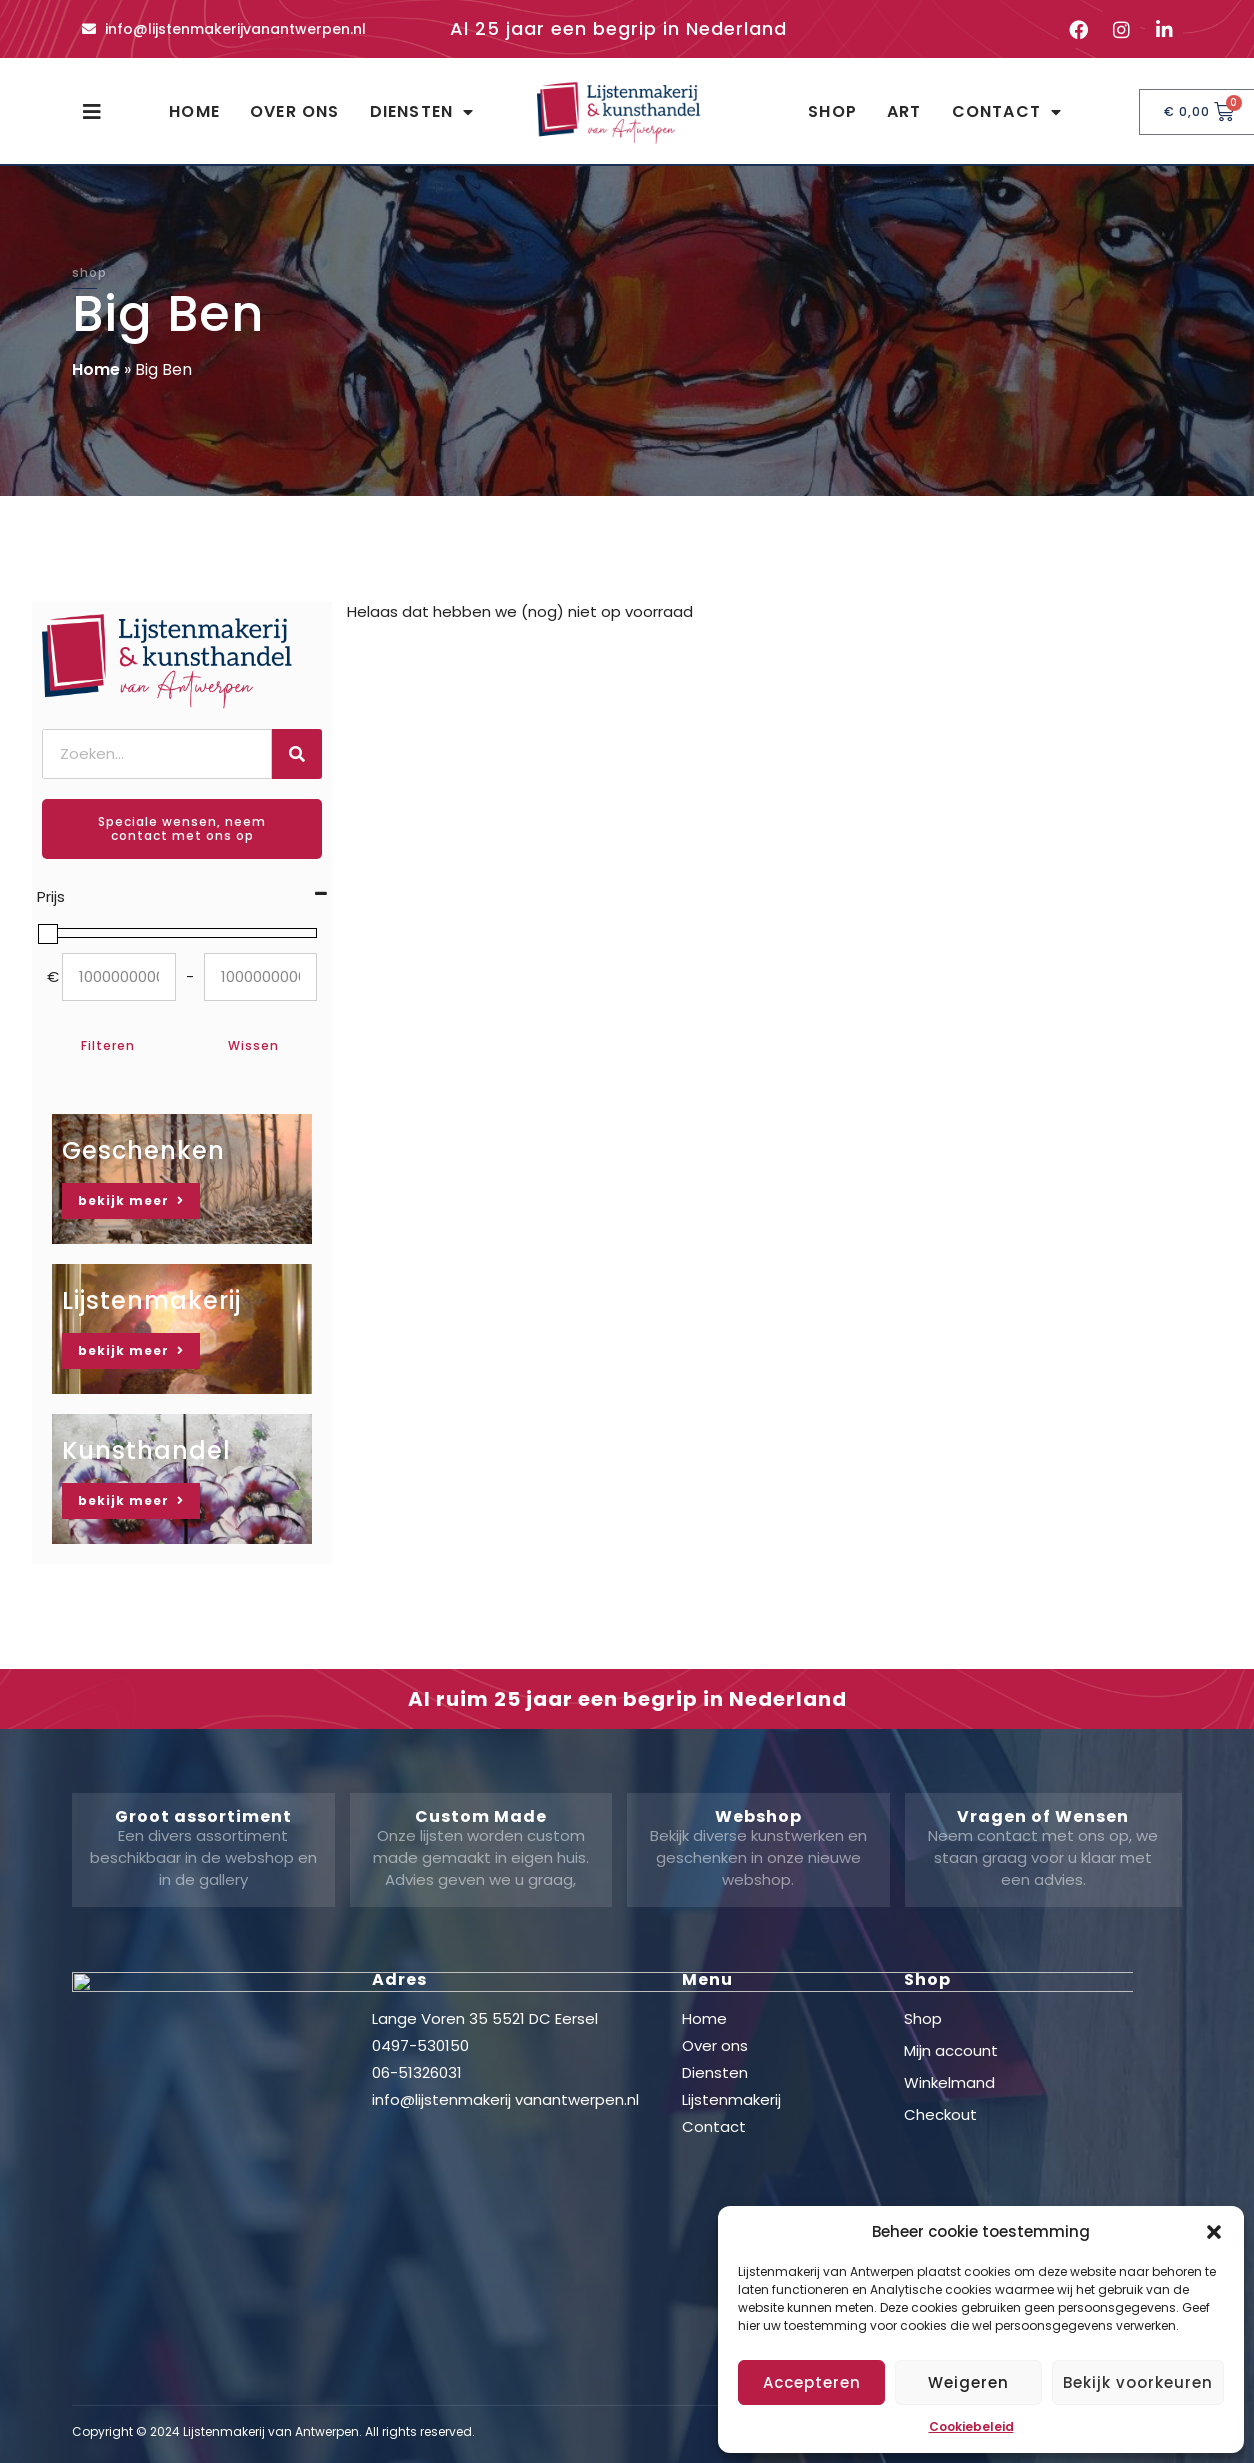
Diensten (422, 112)
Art (904, 111)
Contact (1007, 112)
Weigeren (968, 2382)
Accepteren (812, 2382)
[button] (1214, 2232)
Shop (832, 111)
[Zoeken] (297, 754)
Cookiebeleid (971, 2426)
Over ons (295, 111)
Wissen (253, 1045)
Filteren (108, 1045)
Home (194, 111)
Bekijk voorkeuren (1138, 2382)
